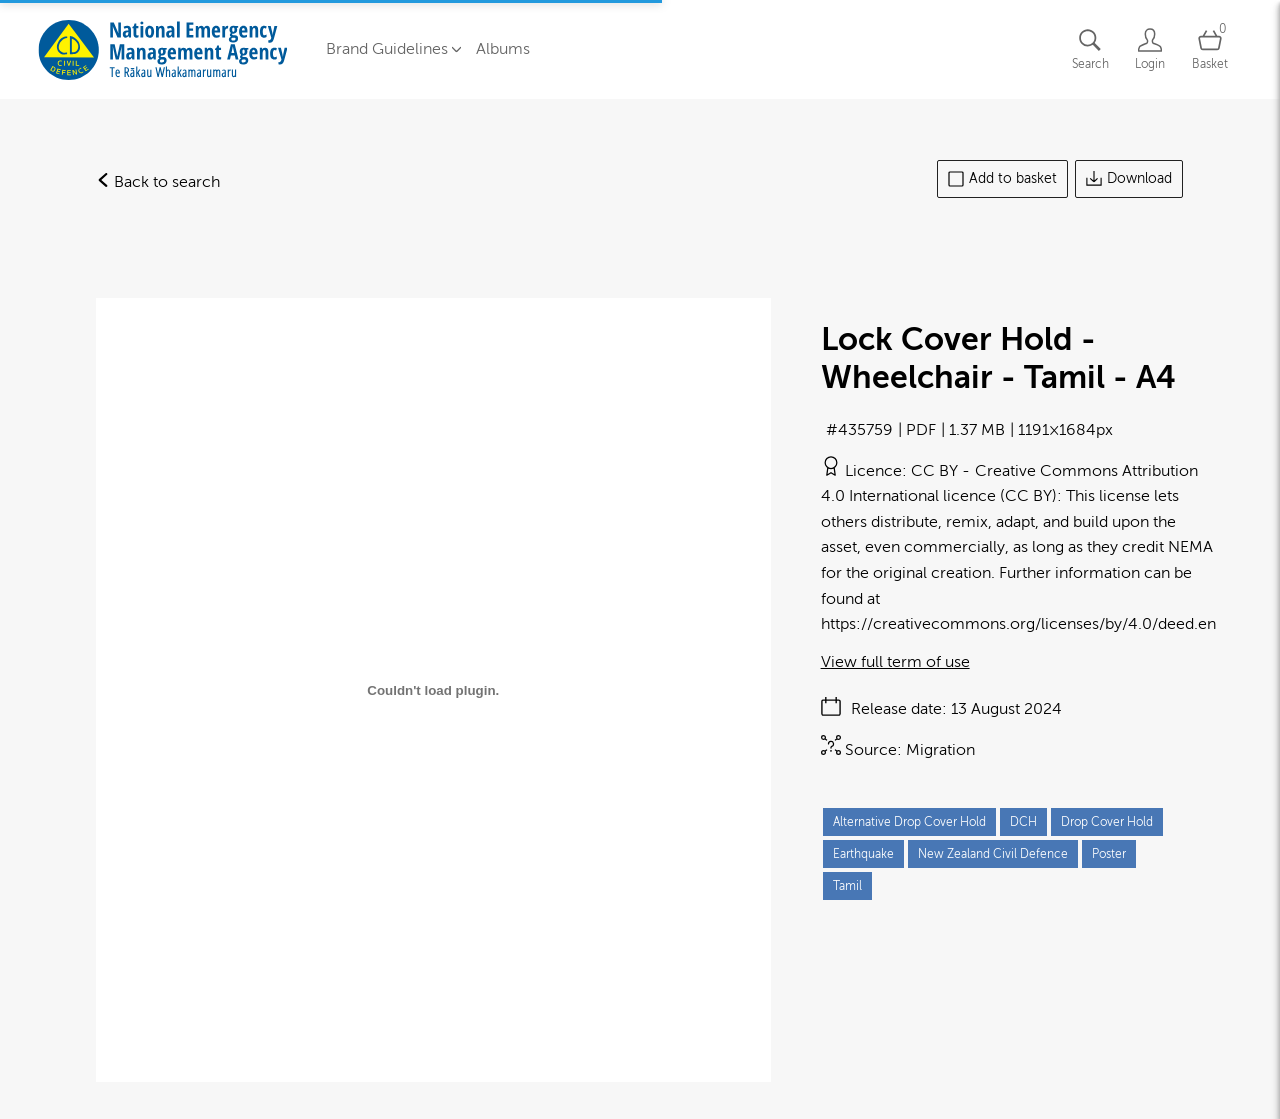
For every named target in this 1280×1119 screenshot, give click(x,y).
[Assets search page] (1090, 49)
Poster (1109, 854)
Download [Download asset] (1129, 179)
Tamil (847, 886)
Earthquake (863, 854)
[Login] (1150, 49)
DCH (1023, 822)
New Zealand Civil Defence (993, 854)
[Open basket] (1210, 49)
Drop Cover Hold (1107, 822)
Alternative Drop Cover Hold (909, 822)
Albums (503, 49)
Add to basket (1002, 179)
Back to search (158, 182)
